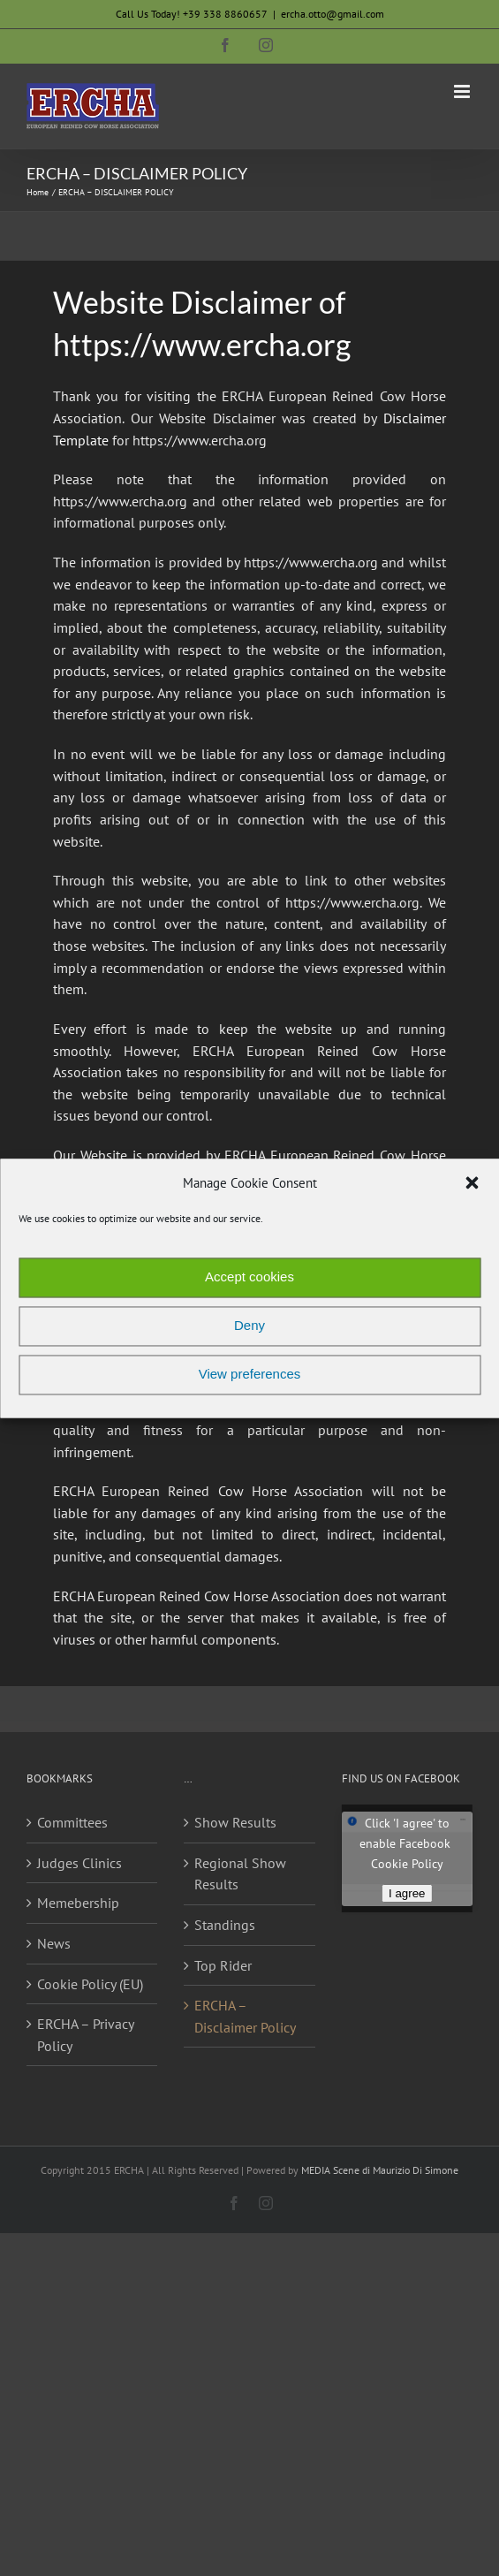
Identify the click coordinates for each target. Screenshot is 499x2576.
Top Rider (223, 1965)
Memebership (78, 1902)
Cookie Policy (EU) (90, 1984)
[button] (471, 1183)
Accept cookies (249, 1277)
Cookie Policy (407, 1864)
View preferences (250, 1374)
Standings (224, 1925)
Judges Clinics (79, 1863)
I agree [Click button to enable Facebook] (407, 1893)
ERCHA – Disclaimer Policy (245, 2016)
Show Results (235, 1822)
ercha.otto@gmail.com (332, 13)
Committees (72, 1822)
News (54, 1943)
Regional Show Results (240, 1874)
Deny (249, 1326)
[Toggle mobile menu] (463, 91)
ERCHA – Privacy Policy (85, 2035)
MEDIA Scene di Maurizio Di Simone (379, 2170)
